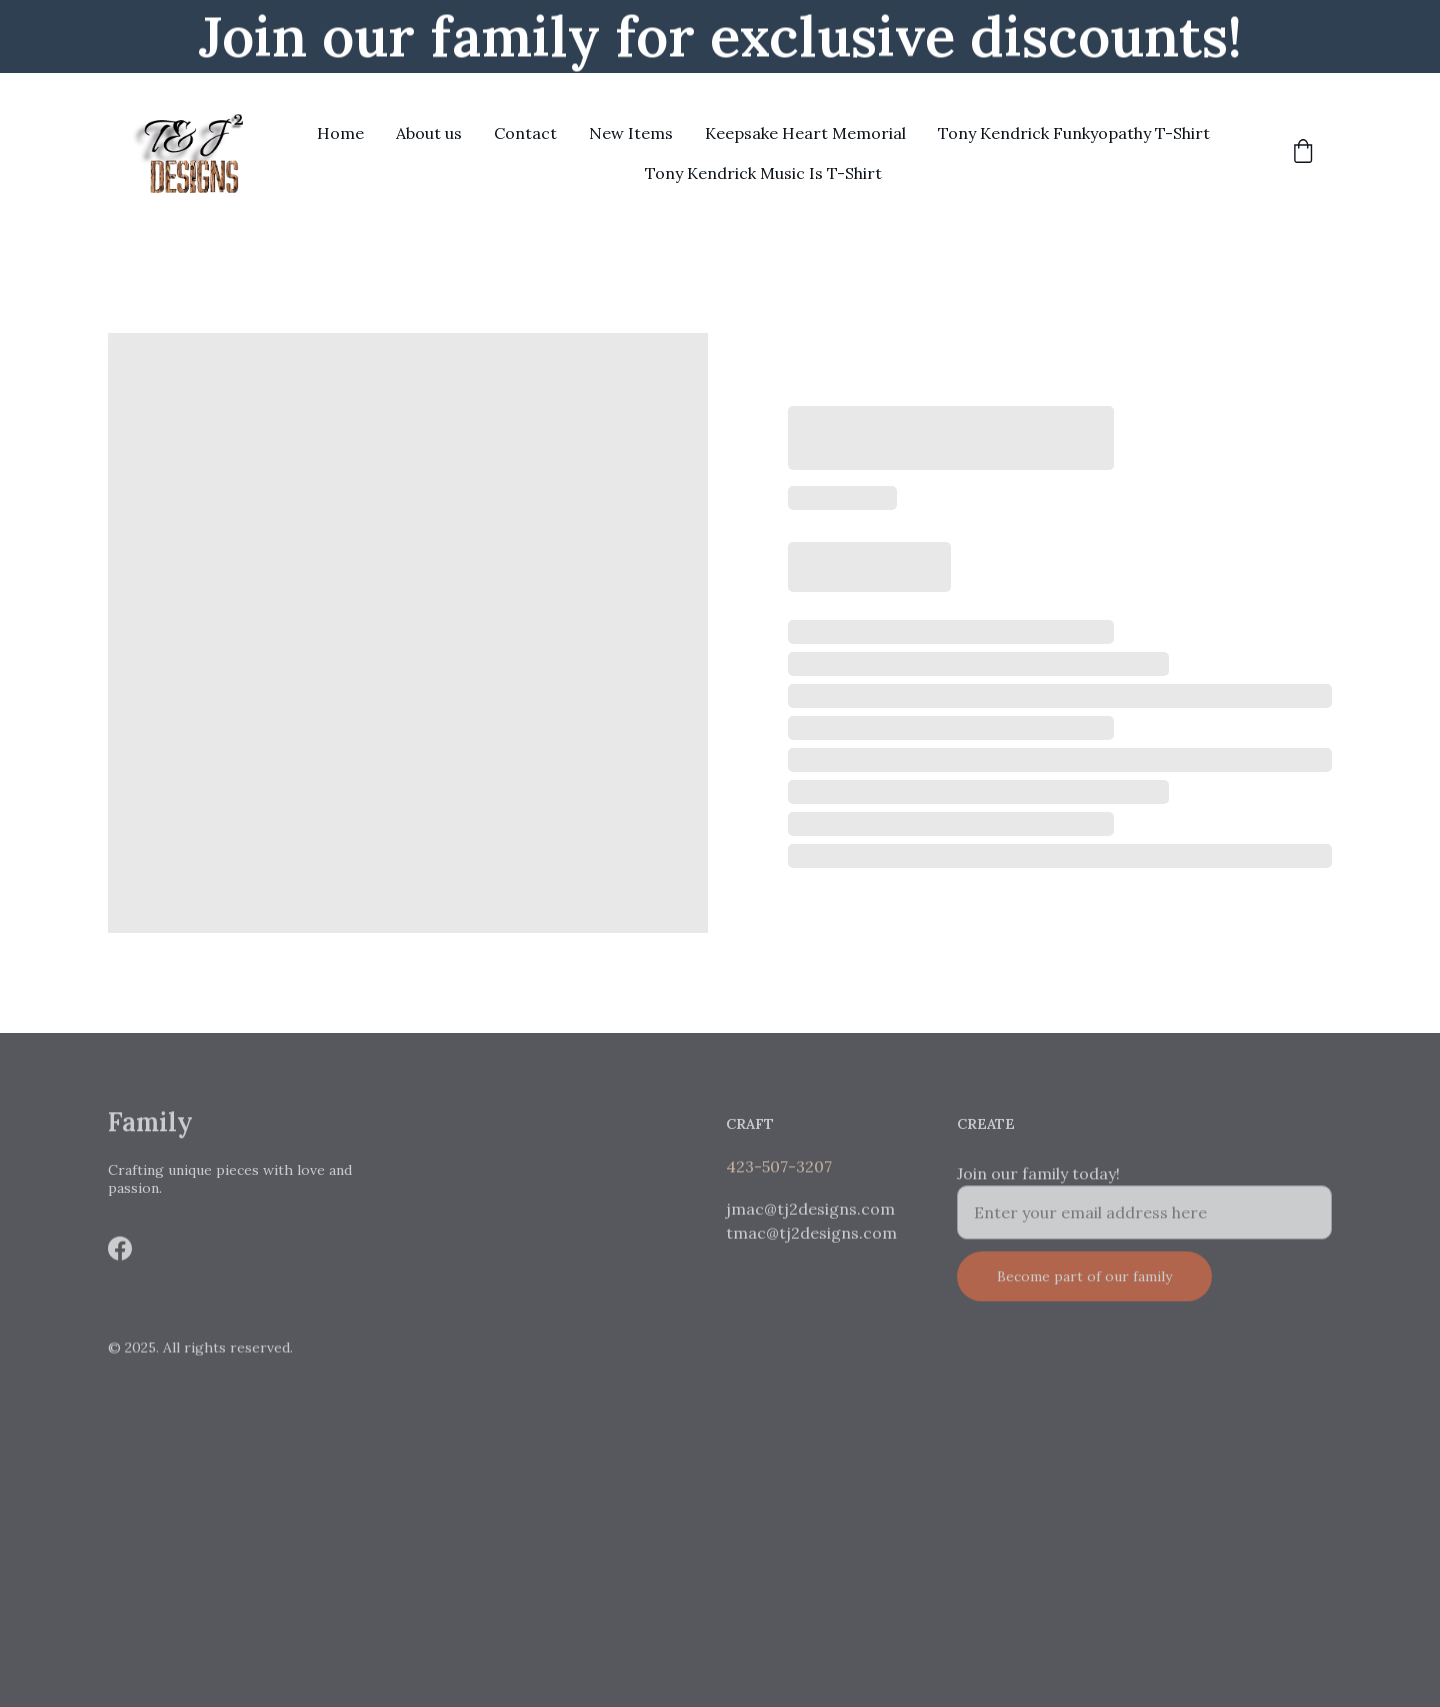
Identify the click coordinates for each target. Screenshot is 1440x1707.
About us (429, 133)
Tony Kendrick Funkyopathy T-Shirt (1074, 133)
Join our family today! (1038, 1189)
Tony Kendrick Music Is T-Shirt (763, 173)
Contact (525, 133)
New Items (631, 133)
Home (340, 133)
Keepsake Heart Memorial (805, 133)
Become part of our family (1084, 1292)
